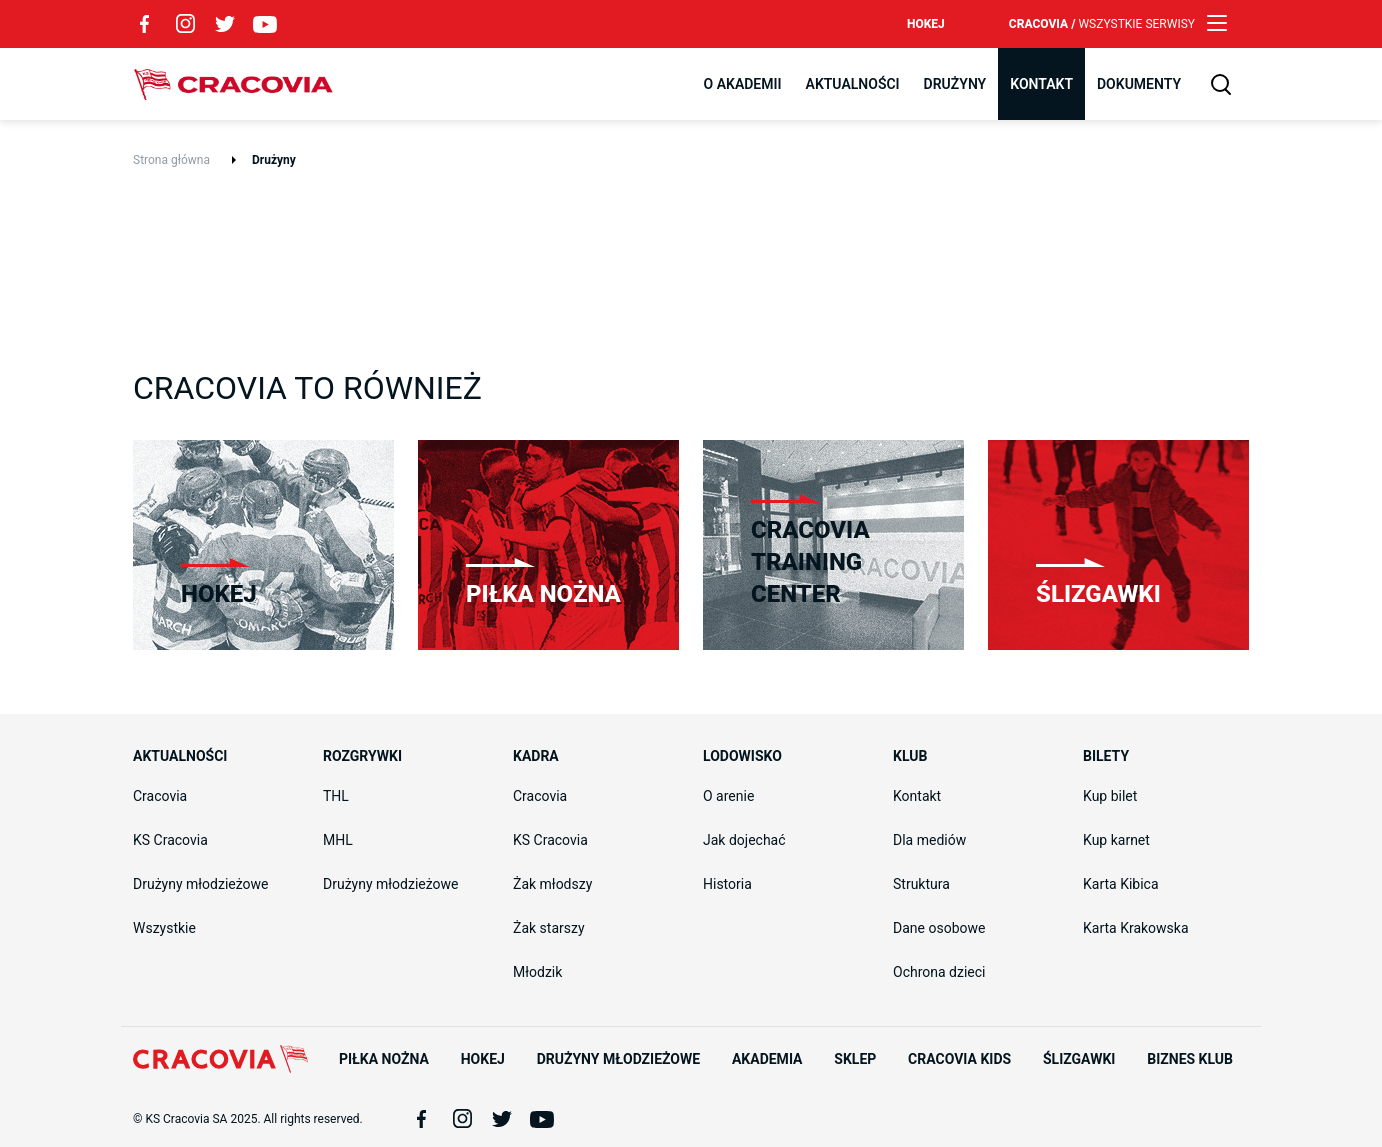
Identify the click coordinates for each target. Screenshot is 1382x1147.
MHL (338, 840)
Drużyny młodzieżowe (201, 884)
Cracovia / (1102, 24)
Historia (727, 884)
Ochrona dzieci (939, 972)
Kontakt (917, 796)
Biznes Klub (1190, 1059)
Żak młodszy (552, 884)
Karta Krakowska (1136, 928)
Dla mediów (929, 840)
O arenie (728, 796)
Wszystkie (164, 928)
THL (336, 796)
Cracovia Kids (959, 1059)
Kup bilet (1110, 796)
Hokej (926, 24)
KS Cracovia (170, 840)
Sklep (855, 1059)
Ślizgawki (1079, 1059)
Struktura (921, 884)
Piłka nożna (384, 1059)
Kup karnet (1116, 840)
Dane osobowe (939, 928)
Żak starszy (549, 928)
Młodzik (537, 972)
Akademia (767, 1059)
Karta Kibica (1121, 884)
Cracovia (233, 84)
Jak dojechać (744, 840)
